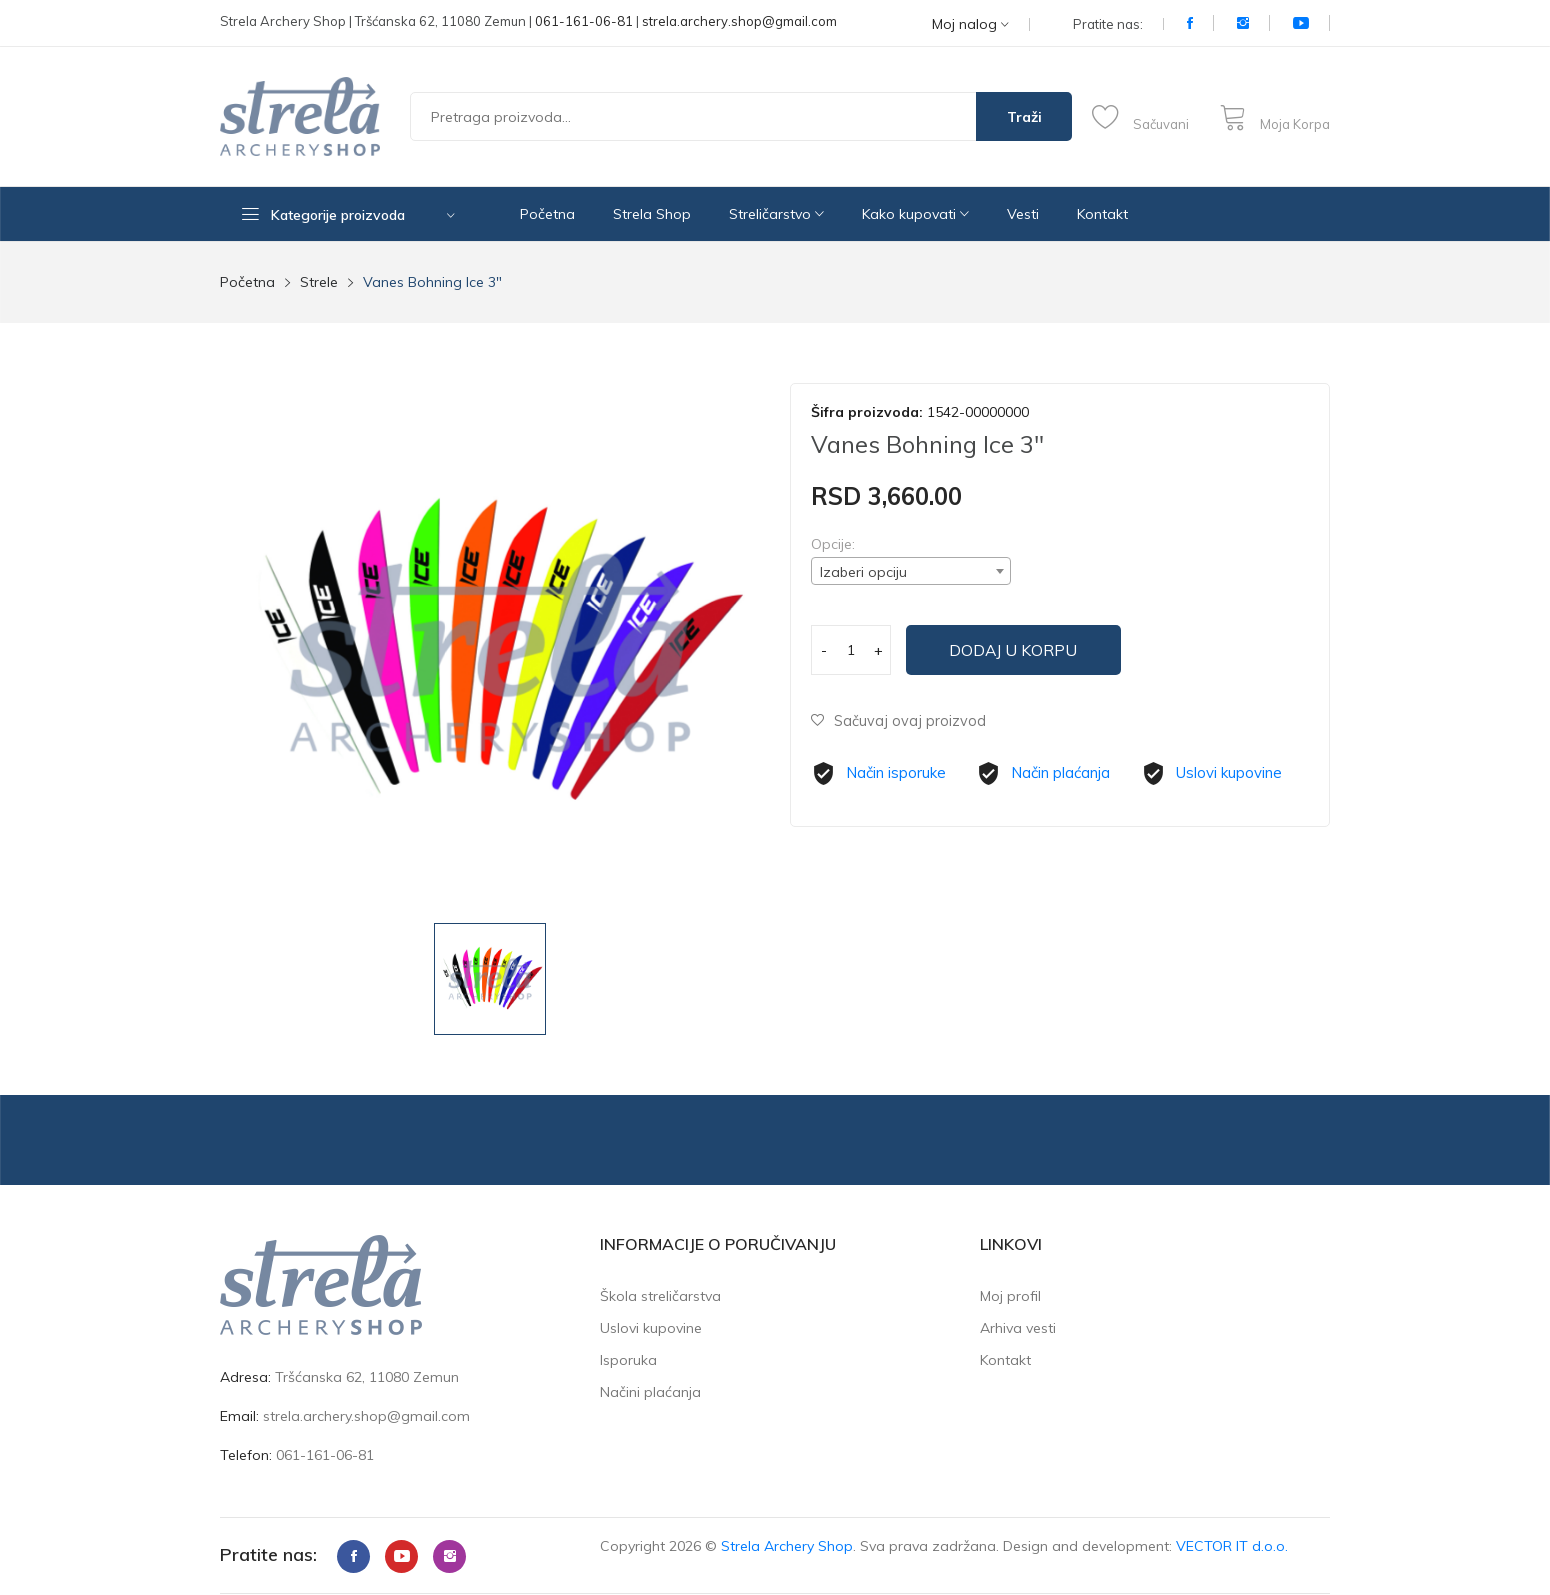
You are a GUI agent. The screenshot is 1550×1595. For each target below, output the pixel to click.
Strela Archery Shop (787, 1546)
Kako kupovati (915, 214)
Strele (319, 282)
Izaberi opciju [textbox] (863, 572)
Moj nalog (970, 24)
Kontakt (1102, 214)
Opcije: (833, 544)
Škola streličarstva (660, 1296)
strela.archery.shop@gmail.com (739, 21)
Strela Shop (652, 214)
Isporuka (628, 1360)
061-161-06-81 (584, 21)
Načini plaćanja (650, 1392)
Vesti (1023, 214)
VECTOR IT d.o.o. (1232, 1546)
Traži (1024, 117)
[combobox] (911, 571)
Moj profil (1010, 1296)
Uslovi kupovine (1229, 772)
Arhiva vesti (1018, 1328)
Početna (547, 214)
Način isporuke (896, 772)
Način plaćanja (1060, 772)
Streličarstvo (776, 214)
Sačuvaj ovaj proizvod (898, 720)
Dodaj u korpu (1020, 650)
